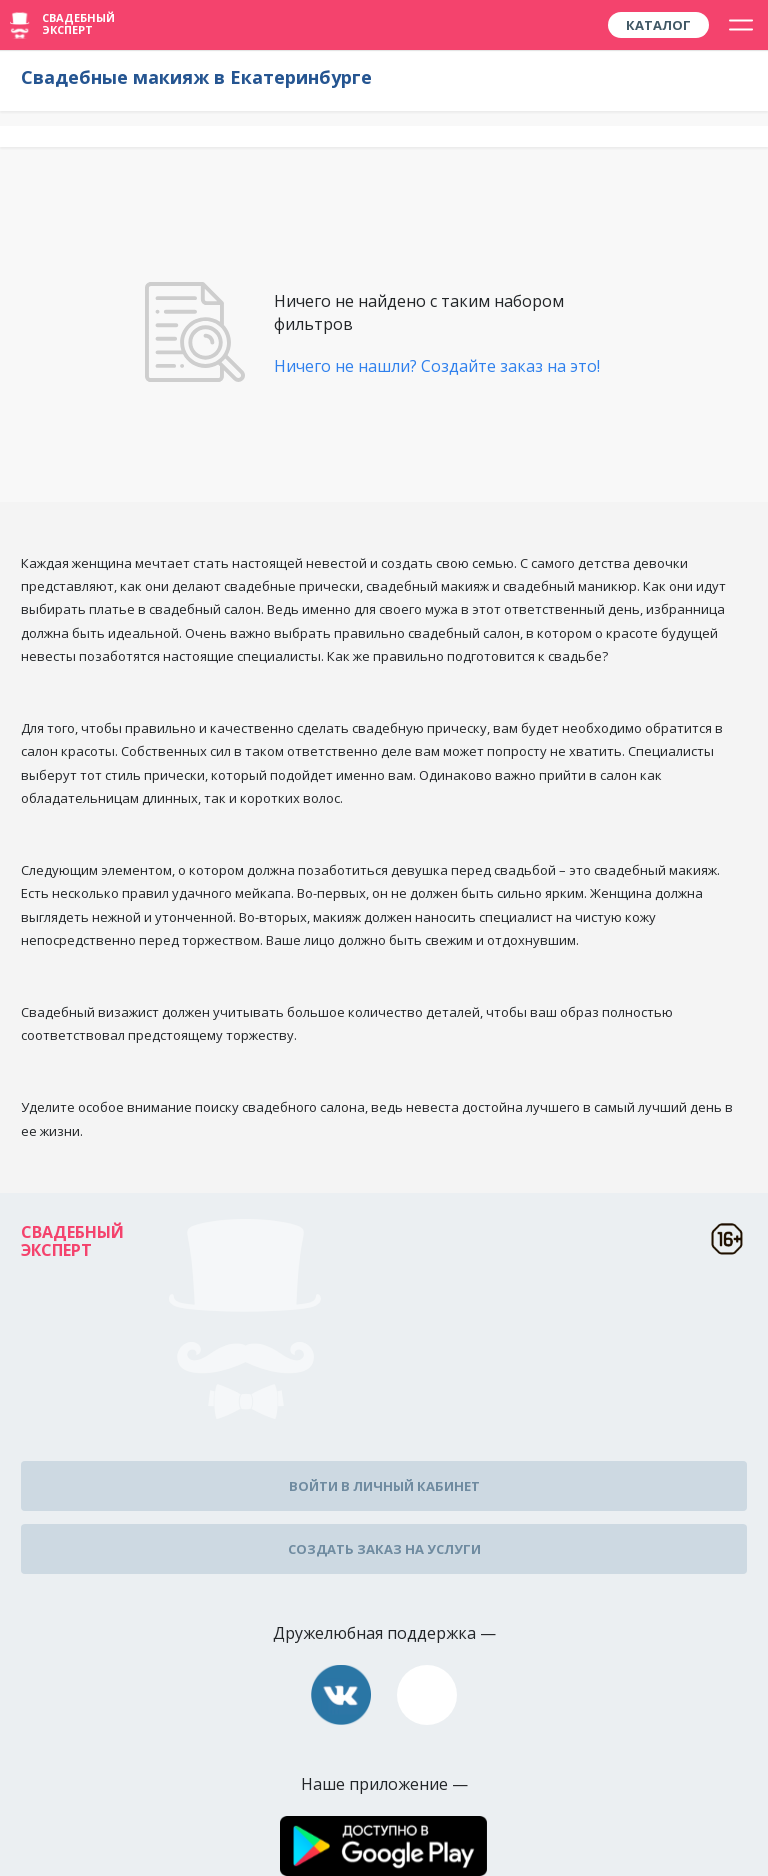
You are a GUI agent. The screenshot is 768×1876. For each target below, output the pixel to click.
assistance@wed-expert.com (427, 1695)
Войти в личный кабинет (384, 1486)
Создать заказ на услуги (384, 1549)
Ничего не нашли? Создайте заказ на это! (437, 366)
